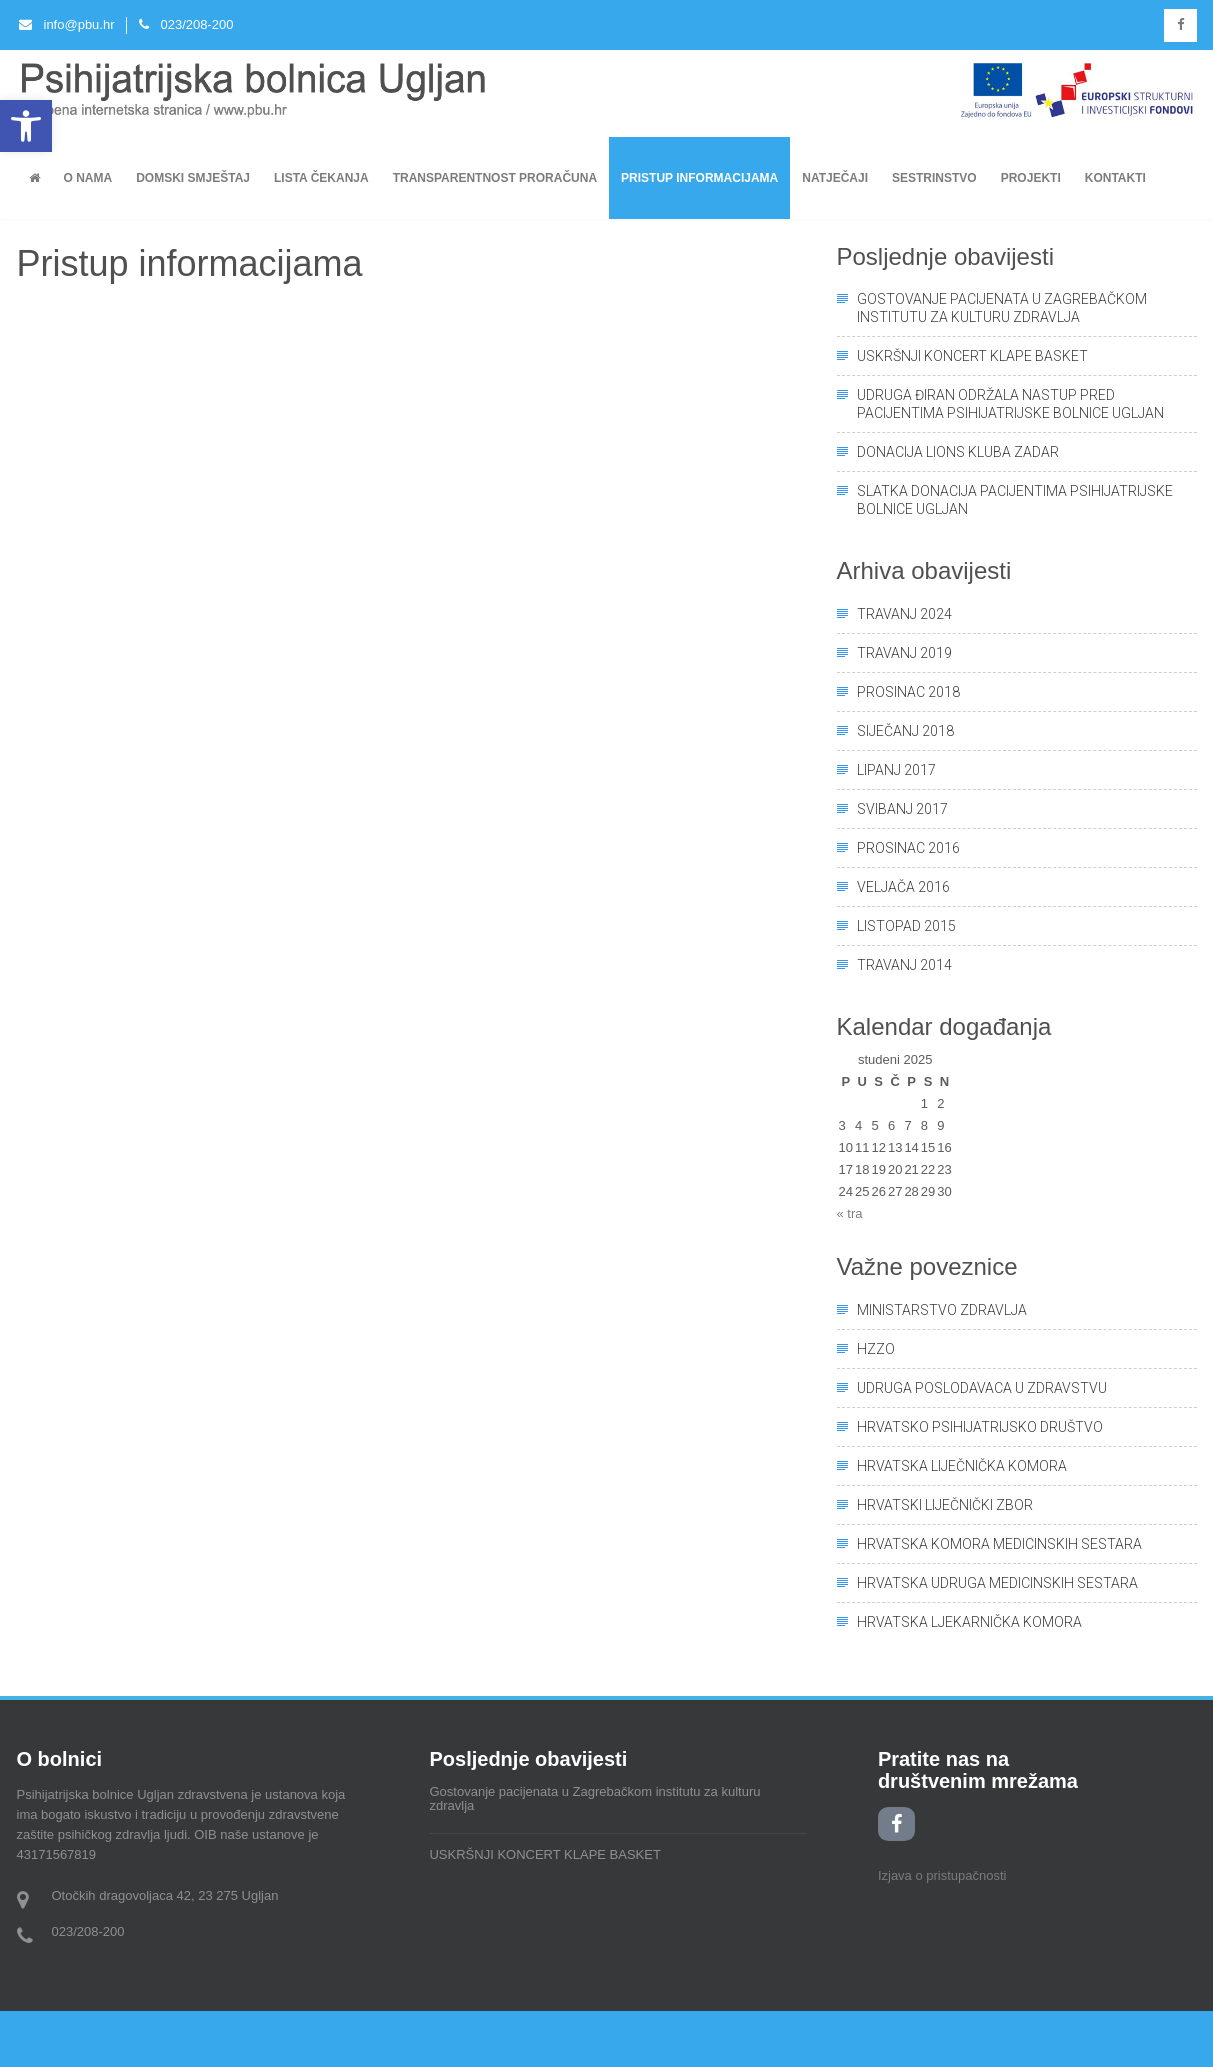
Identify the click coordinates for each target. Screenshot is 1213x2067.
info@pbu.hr (67, 24)
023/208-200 (186, 24)
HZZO (876, 1349)
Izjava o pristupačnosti (942, 1875)
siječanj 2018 (905, 731)
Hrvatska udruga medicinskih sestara (997, 1583)
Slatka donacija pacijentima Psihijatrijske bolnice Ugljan (1015, 500)
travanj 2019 (904, 653)
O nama (88, 178)
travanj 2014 (904, 965)
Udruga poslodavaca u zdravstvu (982, 1388)
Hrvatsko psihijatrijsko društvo (980, 1427)
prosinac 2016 (908, 848)
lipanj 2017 (896, 770)
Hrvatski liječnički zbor (945, 1505)
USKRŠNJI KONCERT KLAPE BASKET (972, 356)
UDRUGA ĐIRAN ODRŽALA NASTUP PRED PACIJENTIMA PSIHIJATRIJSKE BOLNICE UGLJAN (1010, 404)
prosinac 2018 (908, 692)
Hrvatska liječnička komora (962, 1466)
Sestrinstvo (934, 178)
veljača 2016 (903, 887)
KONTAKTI (1115, 178)
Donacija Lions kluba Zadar (958, 452)
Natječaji (835, 178)
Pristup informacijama (699, 178)
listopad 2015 (906, 926)
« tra (850, 1213)
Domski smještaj (193, 178)
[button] (26, 126)
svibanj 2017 (902, 809)
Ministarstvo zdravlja (942, 1310)
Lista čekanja (321, 178)
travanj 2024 (904, 614)
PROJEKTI (1031, 178)
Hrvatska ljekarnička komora (969, 1622)
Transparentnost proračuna (495, 178)
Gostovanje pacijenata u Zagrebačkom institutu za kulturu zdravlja (1002, 308)
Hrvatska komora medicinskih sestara (999, 1544)
